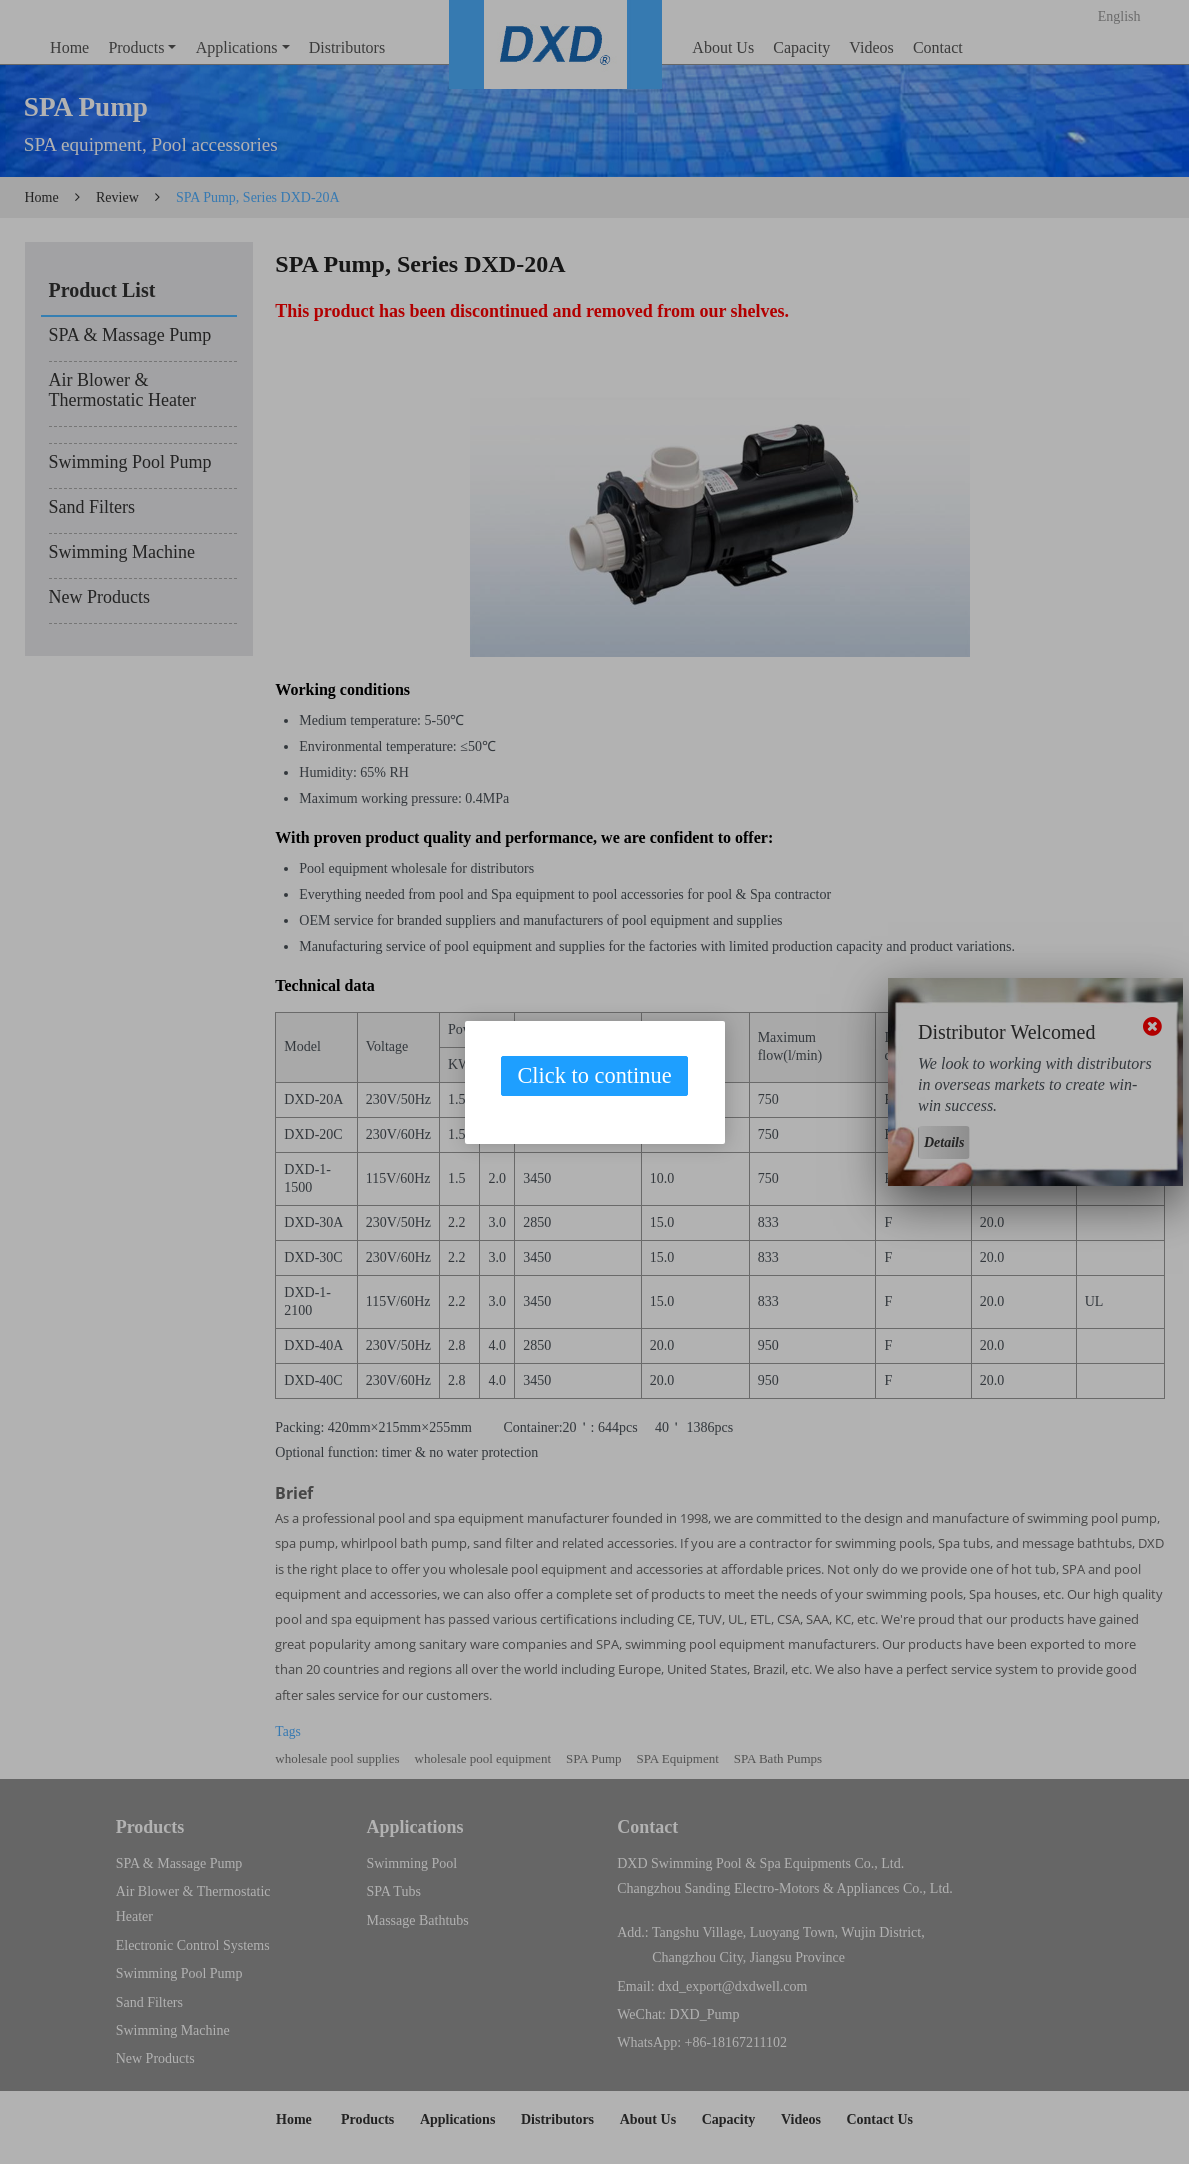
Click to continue (594, 1075)
